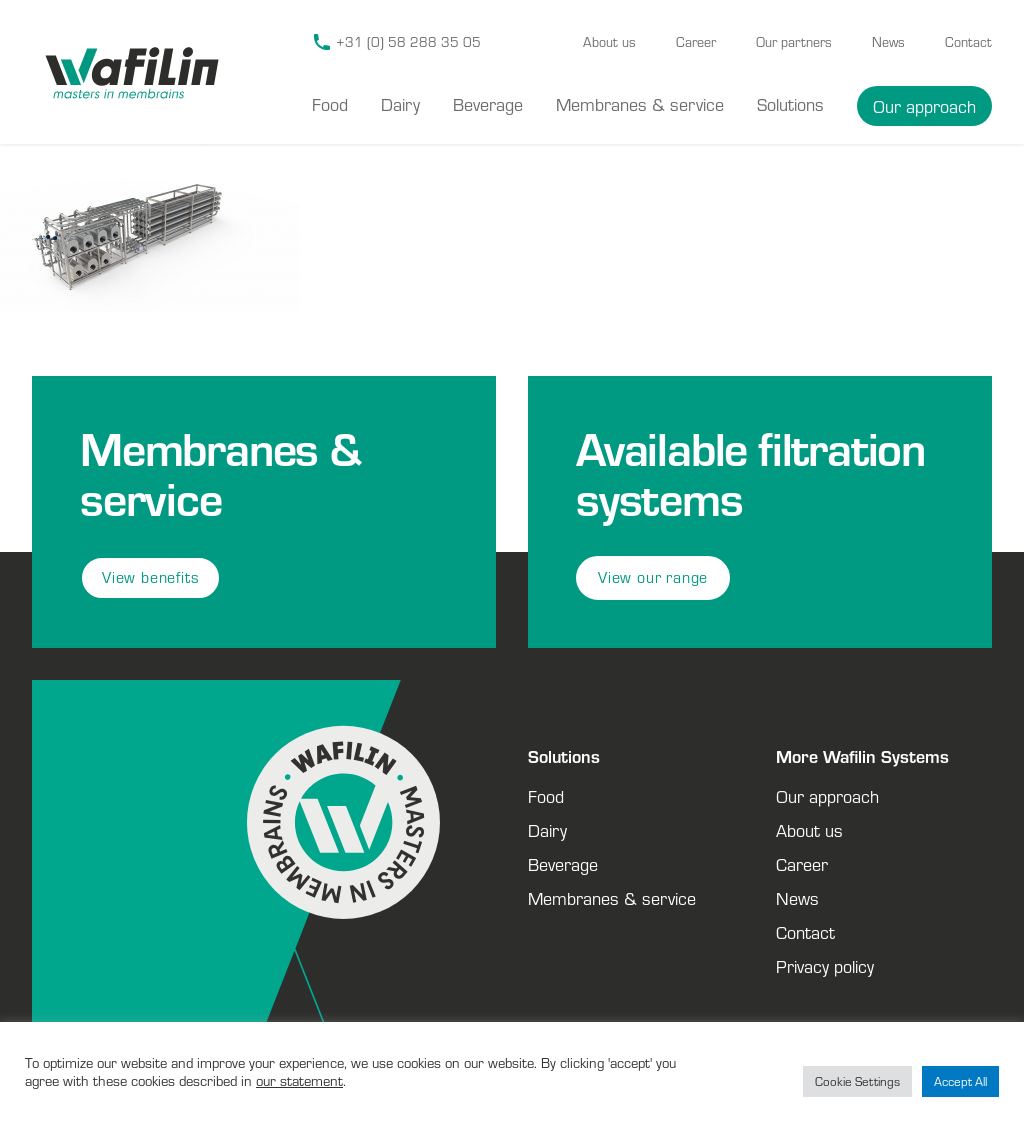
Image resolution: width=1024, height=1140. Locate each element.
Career (696, 42)
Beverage (488, 104)
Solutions (790, 104)
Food (330, 104)
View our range (653, 577)
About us (609, 42)
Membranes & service (640, 104)
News (888, 42)
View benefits (150, 577)
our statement (299, 1080)
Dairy (400, 104)
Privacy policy (825, 966)
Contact (968, 42)
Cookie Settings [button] (857, 1081)
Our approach (924, 106)
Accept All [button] (960, 1081)
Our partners (794, 42)
